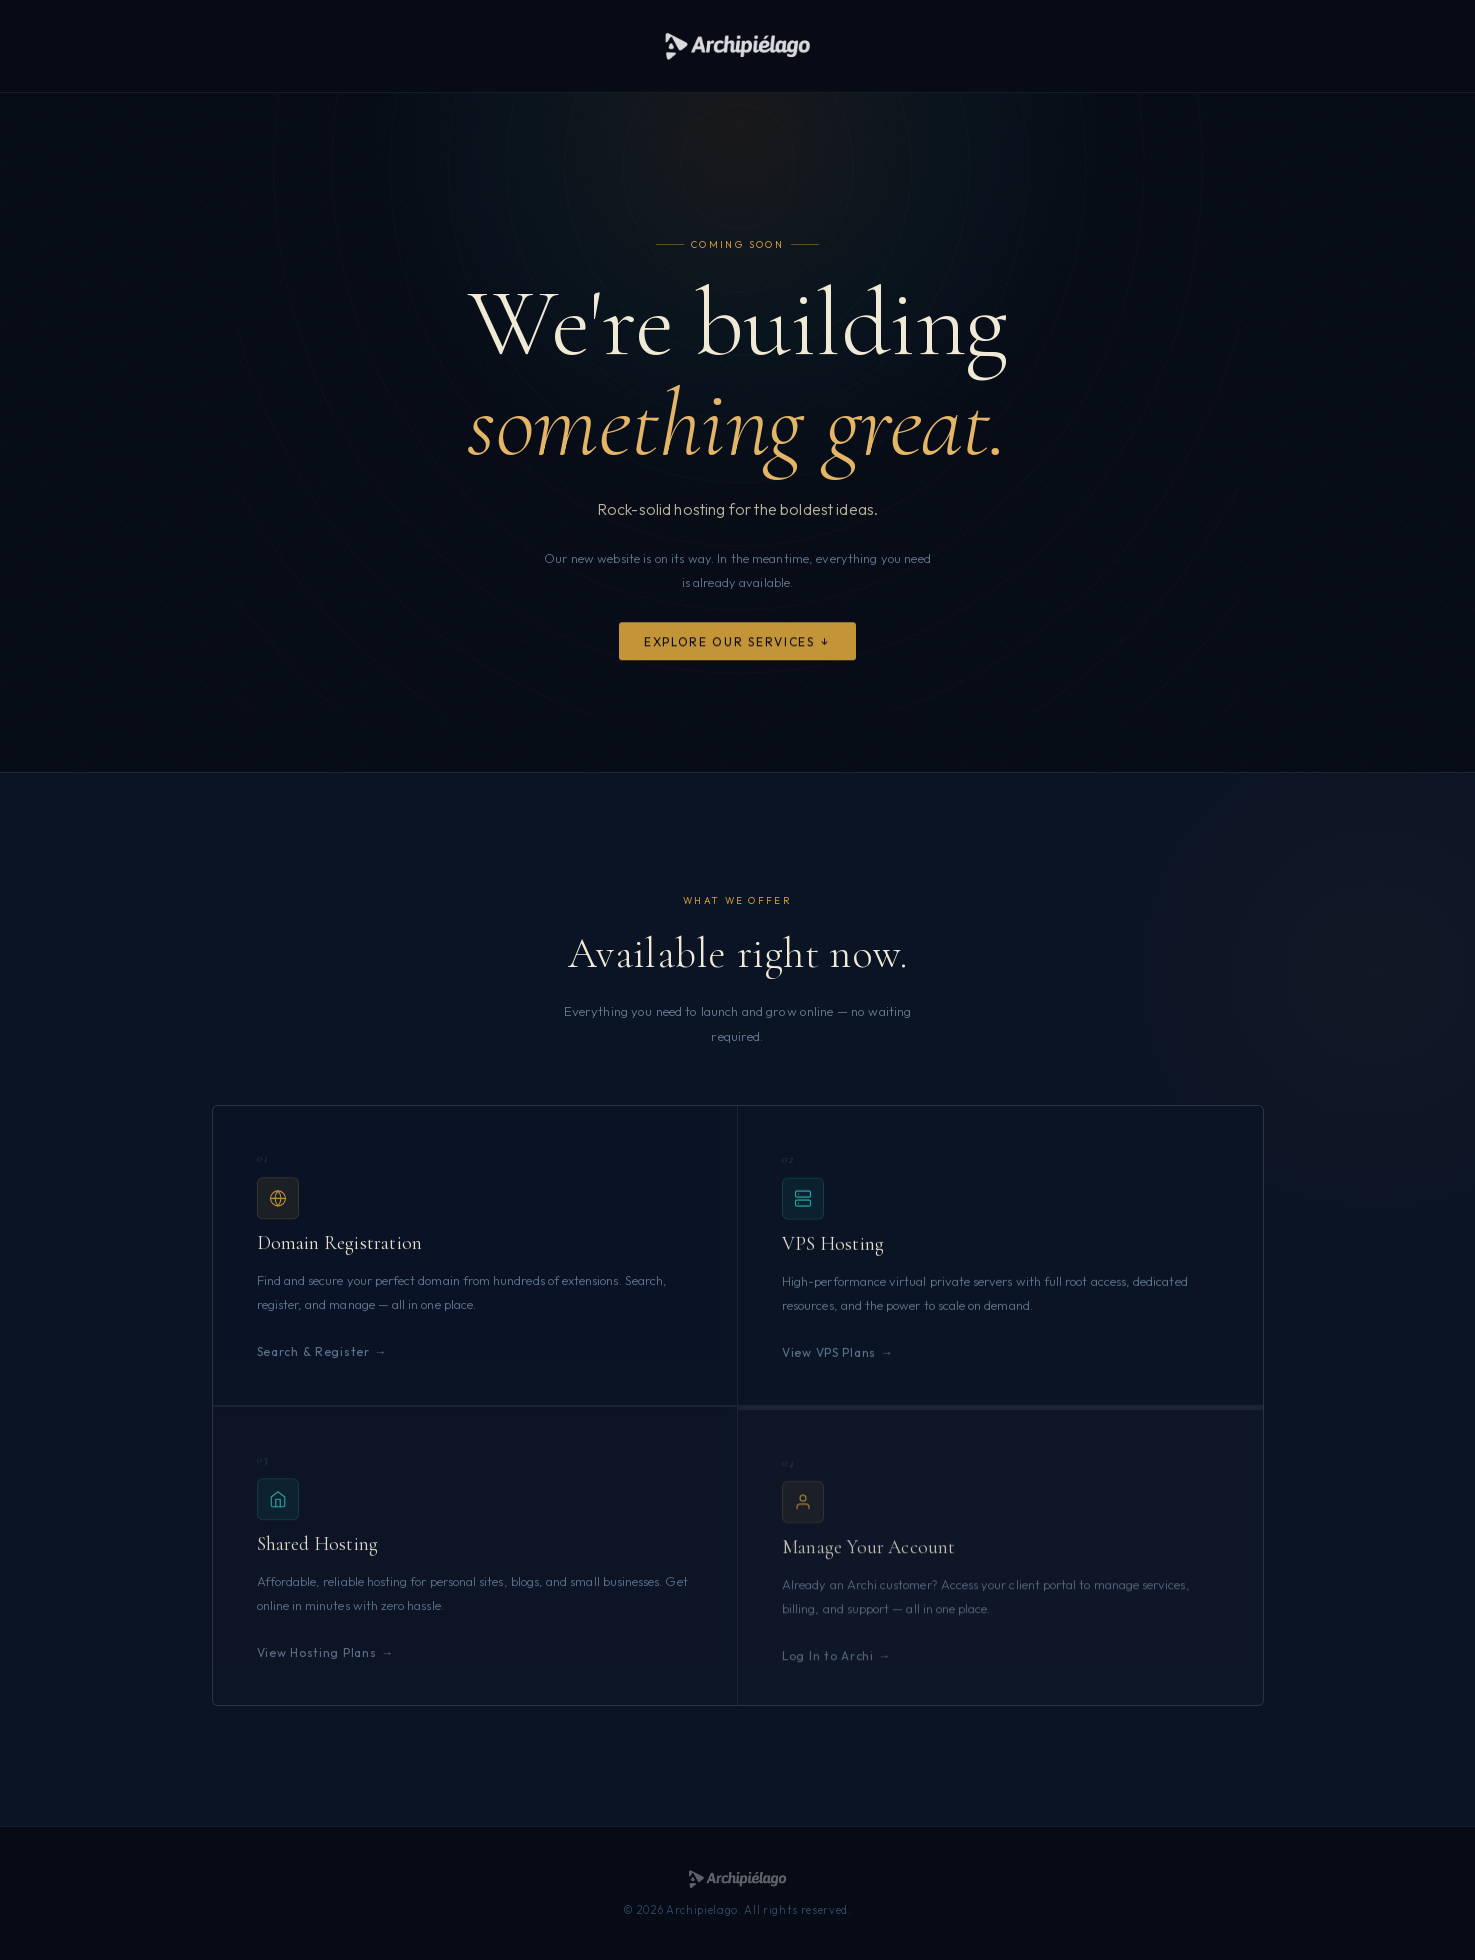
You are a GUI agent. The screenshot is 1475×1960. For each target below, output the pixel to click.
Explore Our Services (729, 643)
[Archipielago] (737, 46)
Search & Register (313, 1356)
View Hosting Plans (317, 1661)
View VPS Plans (829, 1357)
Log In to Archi (828, 1668)
